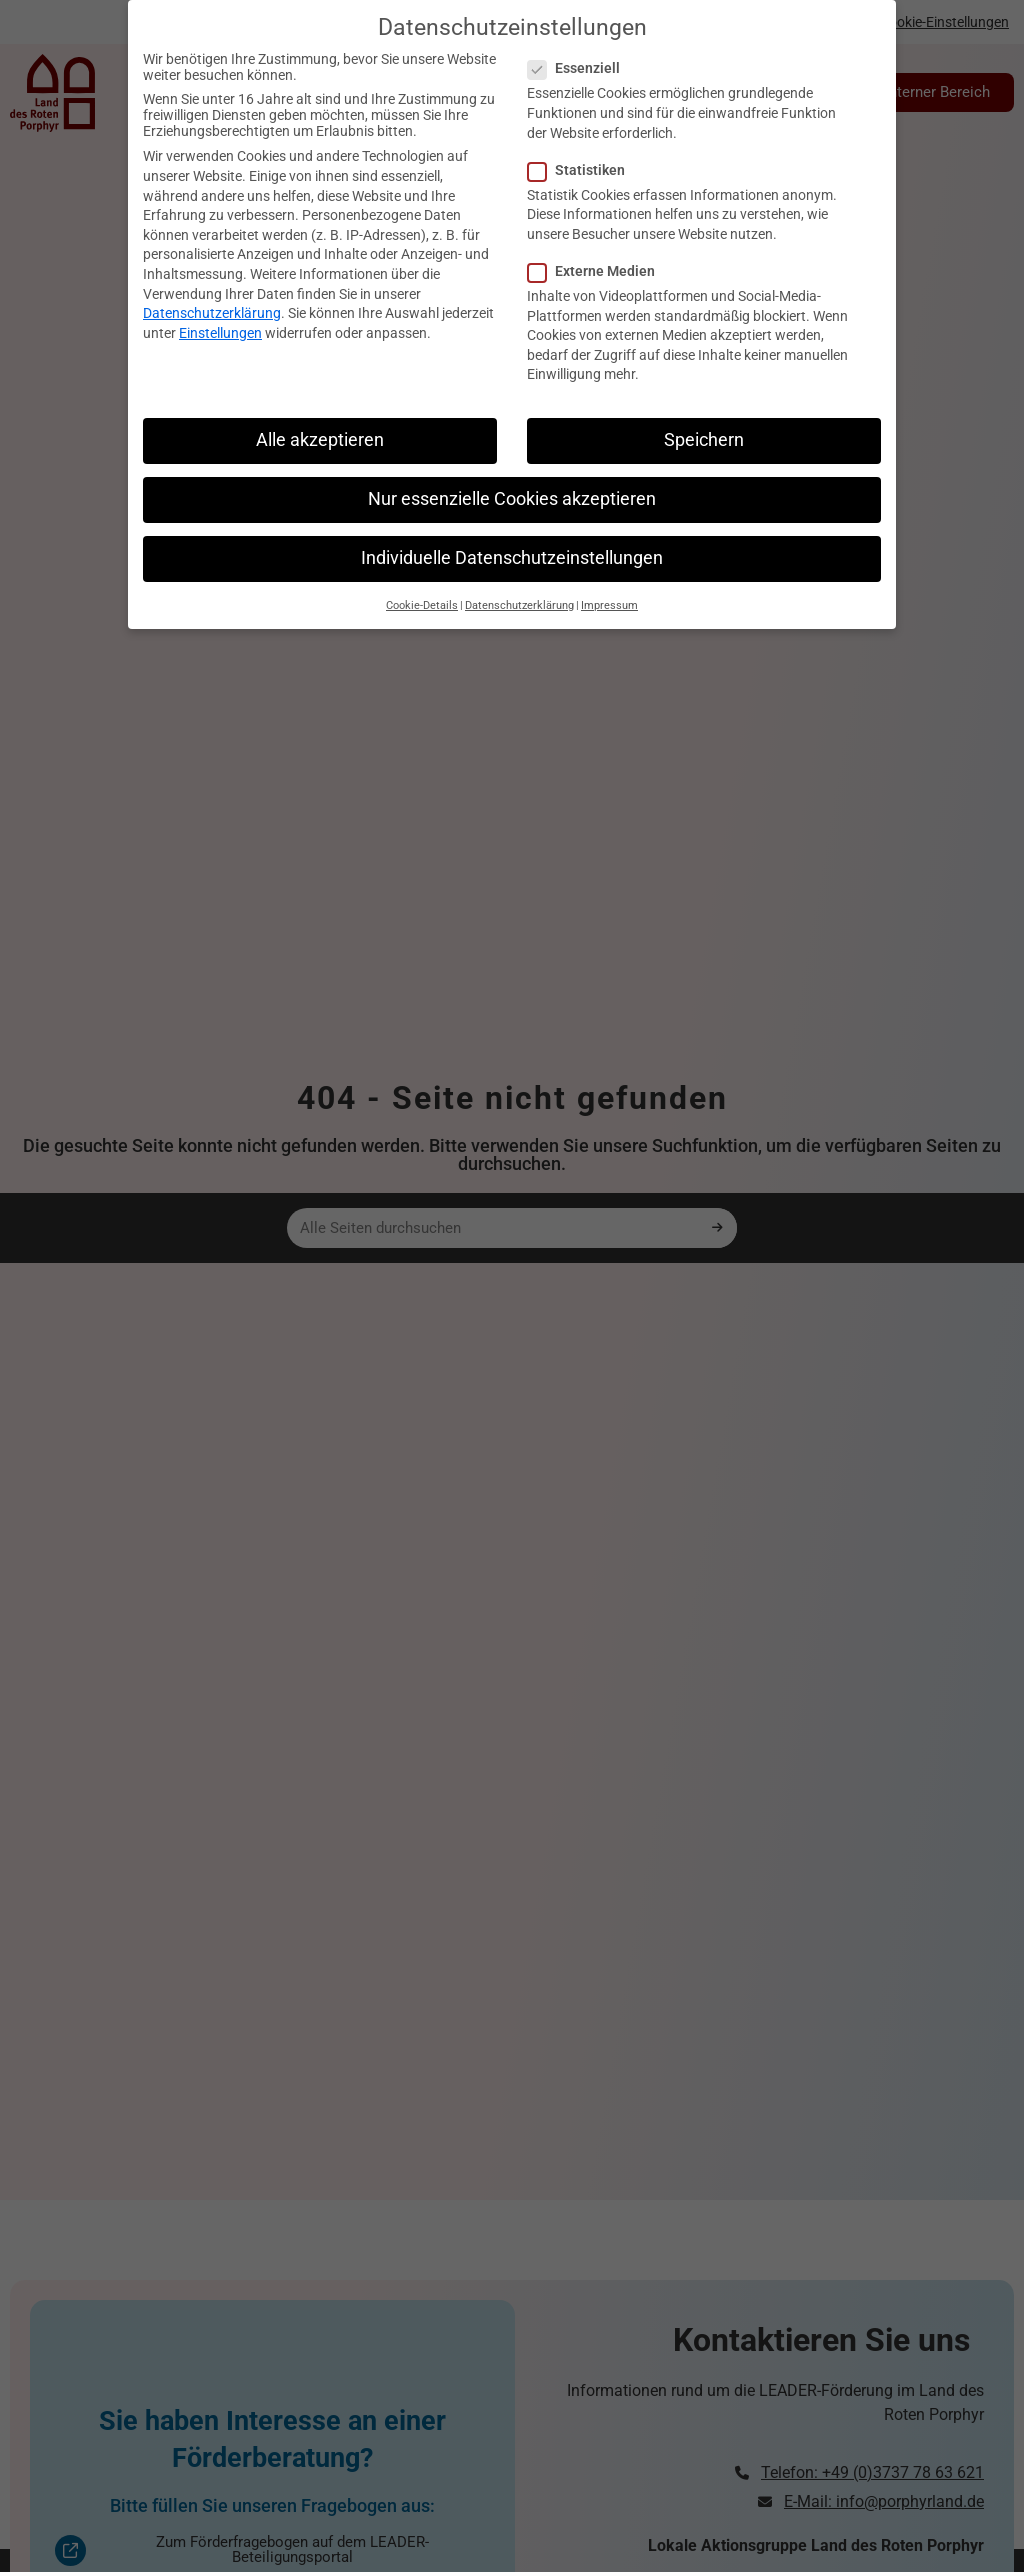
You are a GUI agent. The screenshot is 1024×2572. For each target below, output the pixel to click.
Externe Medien (597, 246)
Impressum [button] (609, 580)
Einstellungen (220, 308)
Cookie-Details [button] (422, 580)
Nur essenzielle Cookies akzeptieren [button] (512, 474)
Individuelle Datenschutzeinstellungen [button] (512, 533)
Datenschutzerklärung (212, 288)
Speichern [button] (704, 415)
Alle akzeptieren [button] (320, 415)
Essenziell (580, 43)
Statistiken (582, 145)
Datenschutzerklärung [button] (519, 580)
